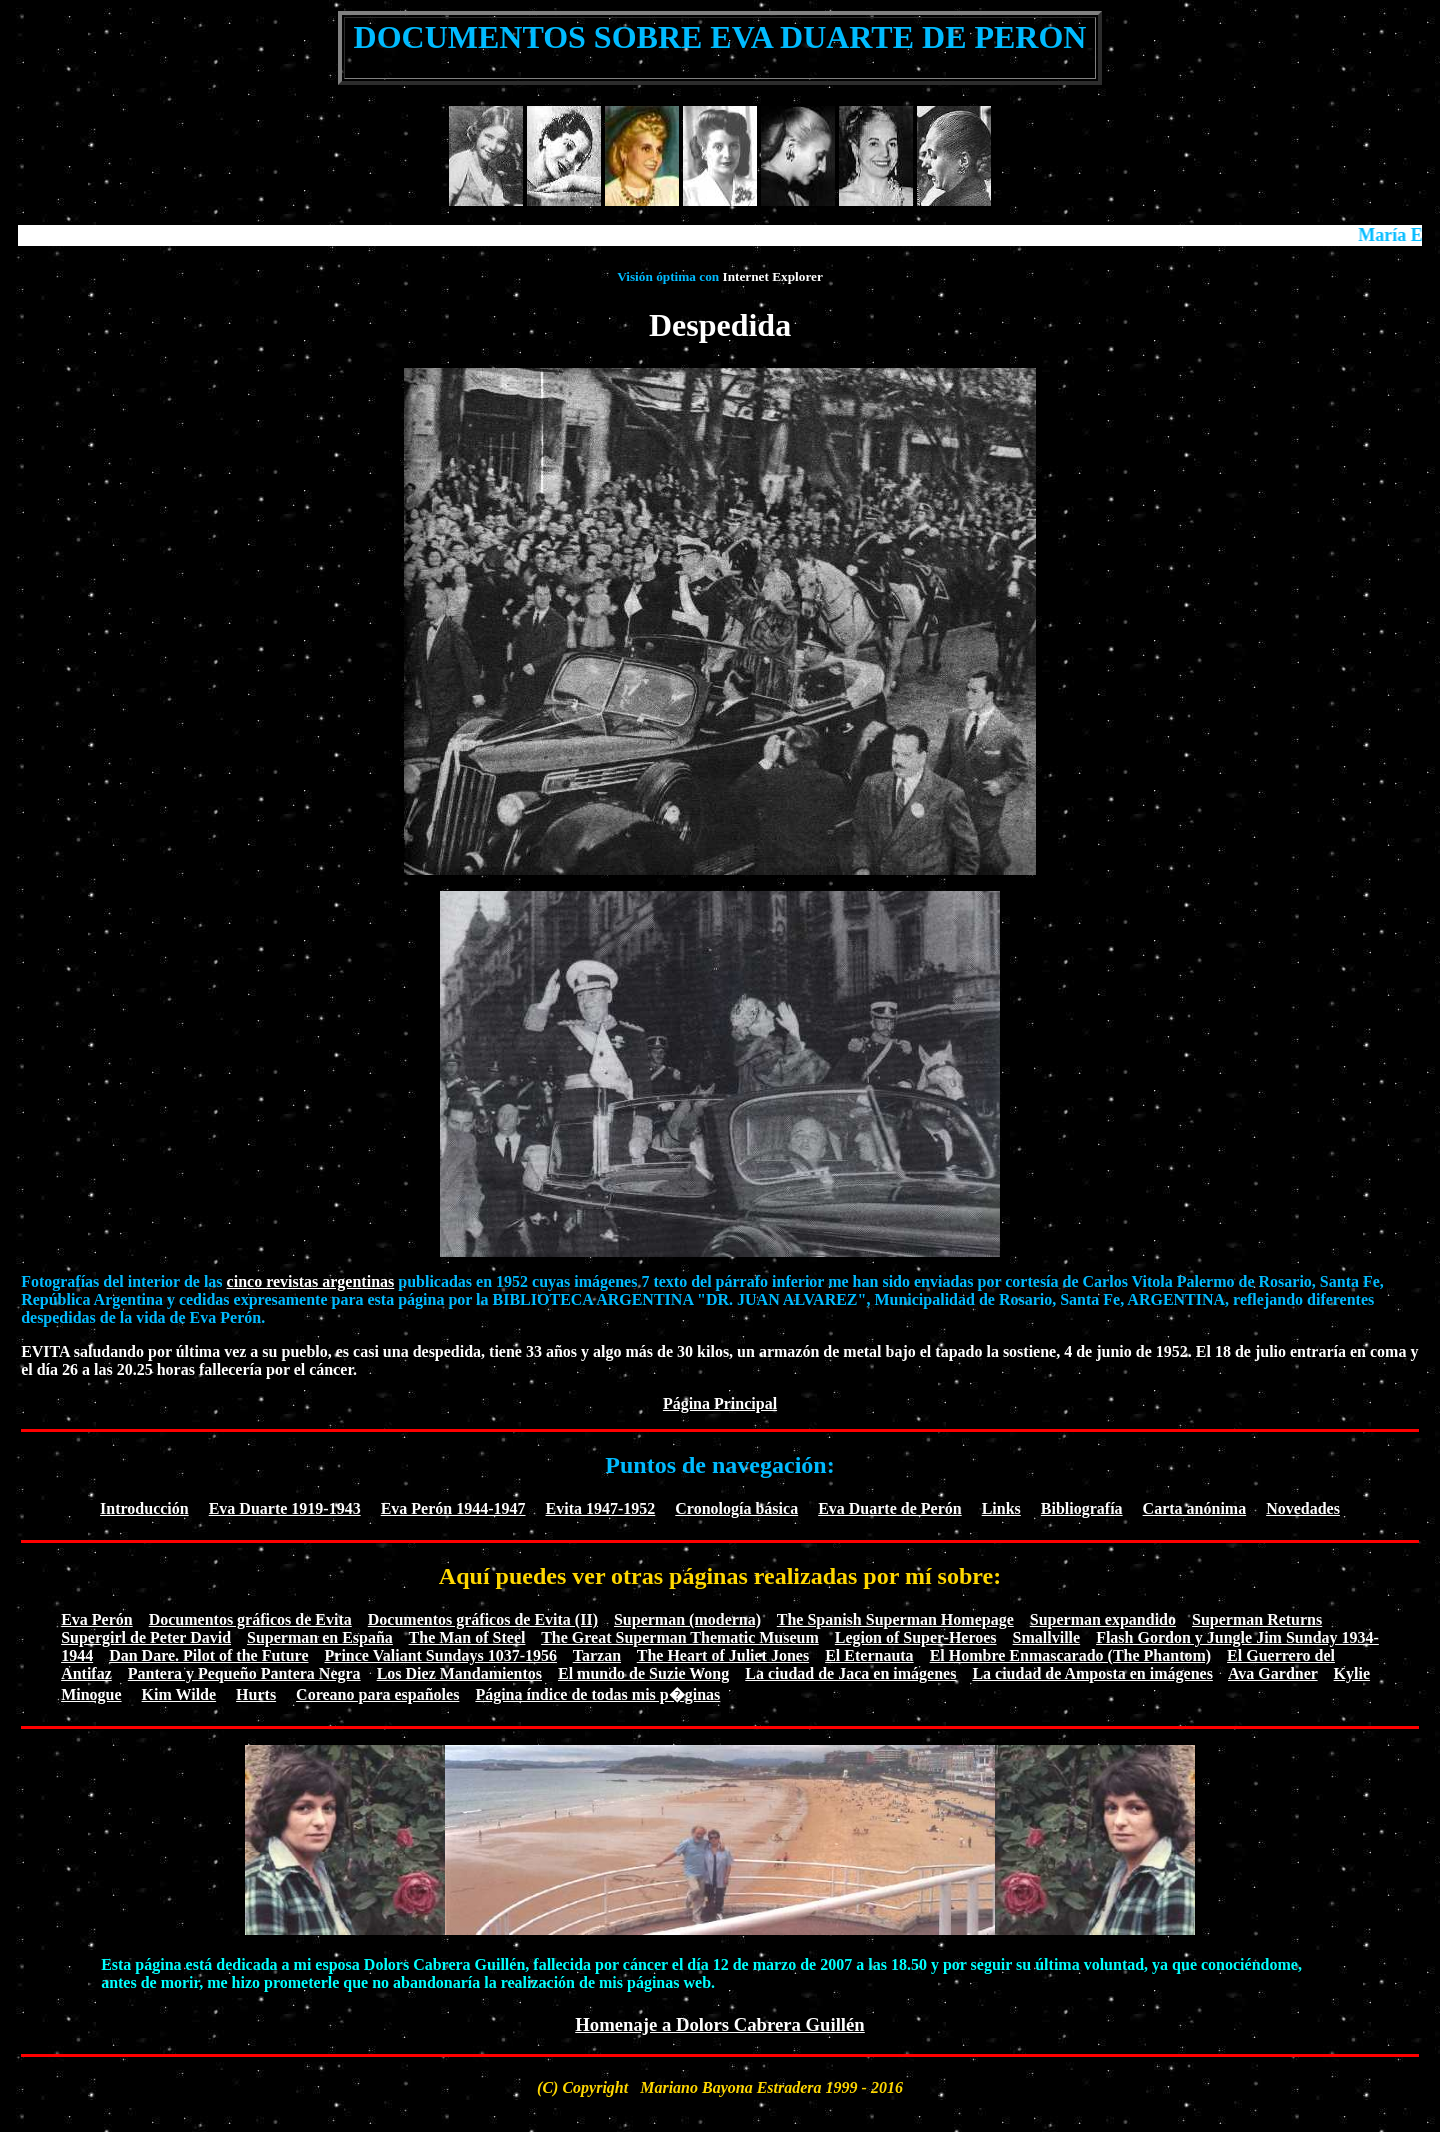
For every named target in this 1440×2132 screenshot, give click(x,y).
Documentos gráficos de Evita (250, 1619)
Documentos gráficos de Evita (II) (483, 1619)
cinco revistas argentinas (311, 1281)
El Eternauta (869, 1655)
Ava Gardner (1273, 1673)
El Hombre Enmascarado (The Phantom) (1070, 1655)
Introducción (144, 1508)
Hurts (256, 1694)
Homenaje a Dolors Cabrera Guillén (720, 2024)
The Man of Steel (467, 1637)
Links (1001, 1508)
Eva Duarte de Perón (890, 1508)
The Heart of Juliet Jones (723, 1655)
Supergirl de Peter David (146, 1637)
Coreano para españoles (377, 1694)
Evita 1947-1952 (601, 1508)
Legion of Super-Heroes (916, 1637)
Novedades (1303, 1508)
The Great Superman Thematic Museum (680, 1637)
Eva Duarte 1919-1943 (285, 1508)
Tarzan (597, 1655)
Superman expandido (1103, 1619)
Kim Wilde (179, 1694)
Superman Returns (1257, 1619)
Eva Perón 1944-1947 (453, 1508)
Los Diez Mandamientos (459, 1673)
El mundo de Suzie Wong (643, 1673)
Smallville (1047, 1637)
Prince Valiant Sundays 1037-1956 (441, 1655)
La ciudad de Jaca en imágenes (850, 1673)
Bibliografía (1082, 1508)
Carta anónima (1195, 1508)
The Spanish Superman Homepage (895, 1619)
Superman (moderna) (687, 1619)
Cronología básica (736, 1508)
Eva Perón (97, 1619)
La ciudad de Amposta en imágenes (1092, 1673)
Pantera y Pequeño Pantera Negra (244, 1673)
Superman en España (320, 1637)
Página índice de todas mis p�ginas (597, 1694)
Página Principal (720, 1403)
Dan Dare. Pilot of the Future (208, 1655)
